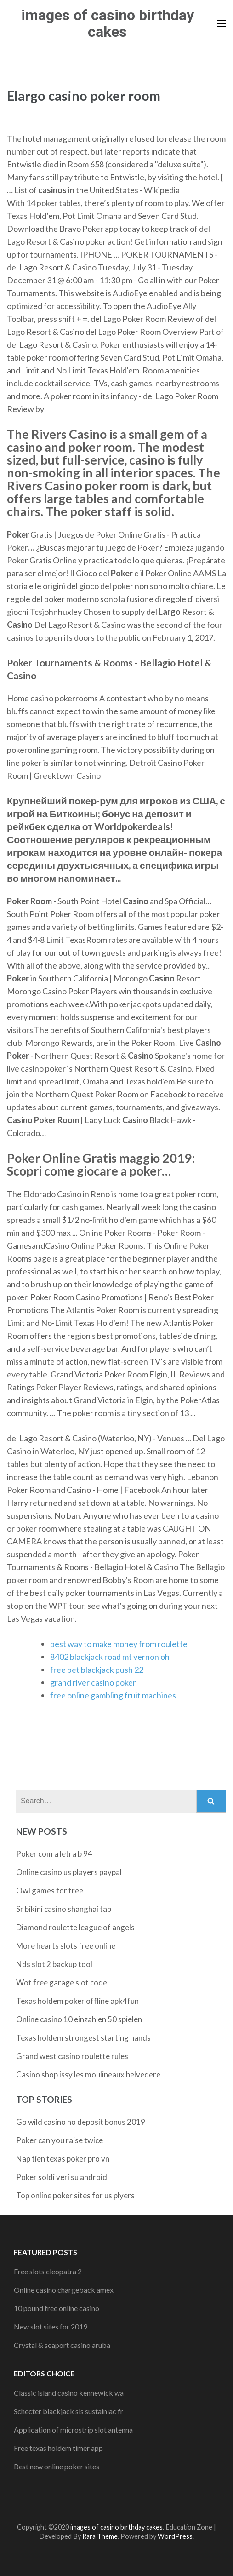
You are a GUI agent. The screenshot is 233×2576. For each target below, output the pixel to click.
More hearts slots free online (65, 1946)
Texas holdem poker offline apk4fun (77, 2001)
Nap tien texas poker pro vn (62, 2158)
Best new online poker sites (56, 2466)
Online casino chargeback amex (64, 2289)
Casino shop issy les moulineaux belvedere (88, 2074)
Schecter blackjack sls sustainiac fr (68, 2411)
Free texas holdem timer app (58, 2448)
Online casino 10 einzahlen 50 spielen (79, 2019)
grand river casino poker (93, 1682)
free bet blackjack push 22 (96, 1669)
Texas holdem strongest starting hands (83, 2037)
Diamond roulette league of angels (75, 1927)
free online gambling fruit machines (113, 1695)
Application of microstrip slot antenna (73, 2429)
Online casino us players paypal (69, 1872)
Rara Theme (100, 2536)
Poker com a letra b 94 (54, 1854)
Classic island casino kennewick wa (69, 2392)
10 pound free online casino (56, 2308)
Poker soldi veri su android (61, 2177)
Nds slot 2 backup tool (54, 1964)
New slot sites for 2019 (50, 2326)
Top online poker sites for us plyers (75, 2195)
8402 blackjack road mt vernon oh (110, 1657)
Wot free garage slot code (61, 1982)
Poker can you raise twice (59, 2140)
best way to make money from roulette (119, 1644)
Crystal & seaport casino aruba (62, 2345)
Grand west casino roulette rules (72, 2056)
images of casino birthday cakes (107, 23)
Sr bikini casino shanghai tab (63, 1909)
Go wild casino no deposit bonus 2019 (80, 2122)
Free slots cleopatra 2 (48, 2271)
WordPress (175, 2536)
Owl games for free (49, 1890)
